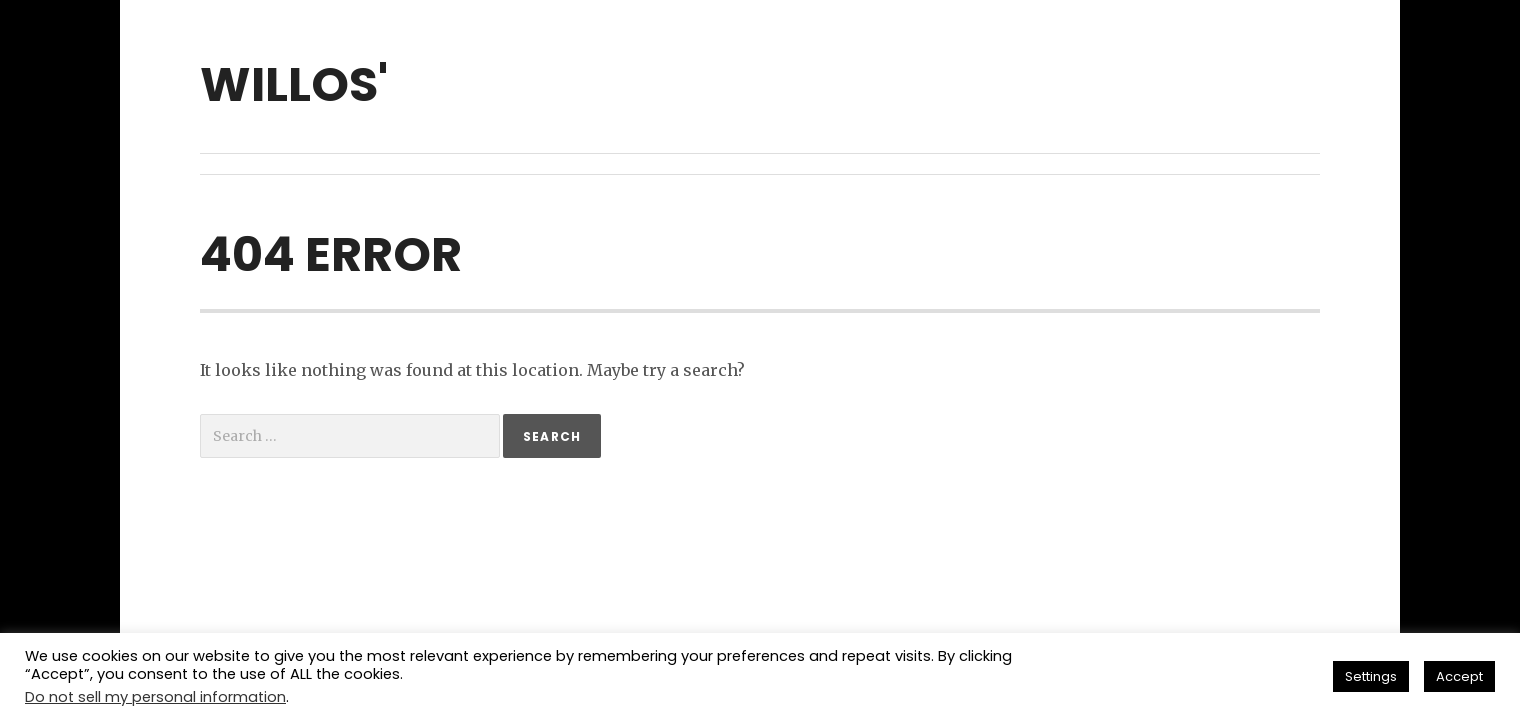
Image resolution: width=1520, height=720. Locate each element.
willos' (294, 84)
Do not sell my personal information (155, 697)
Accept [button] (1459, 676)
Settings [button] (1371, 676)
